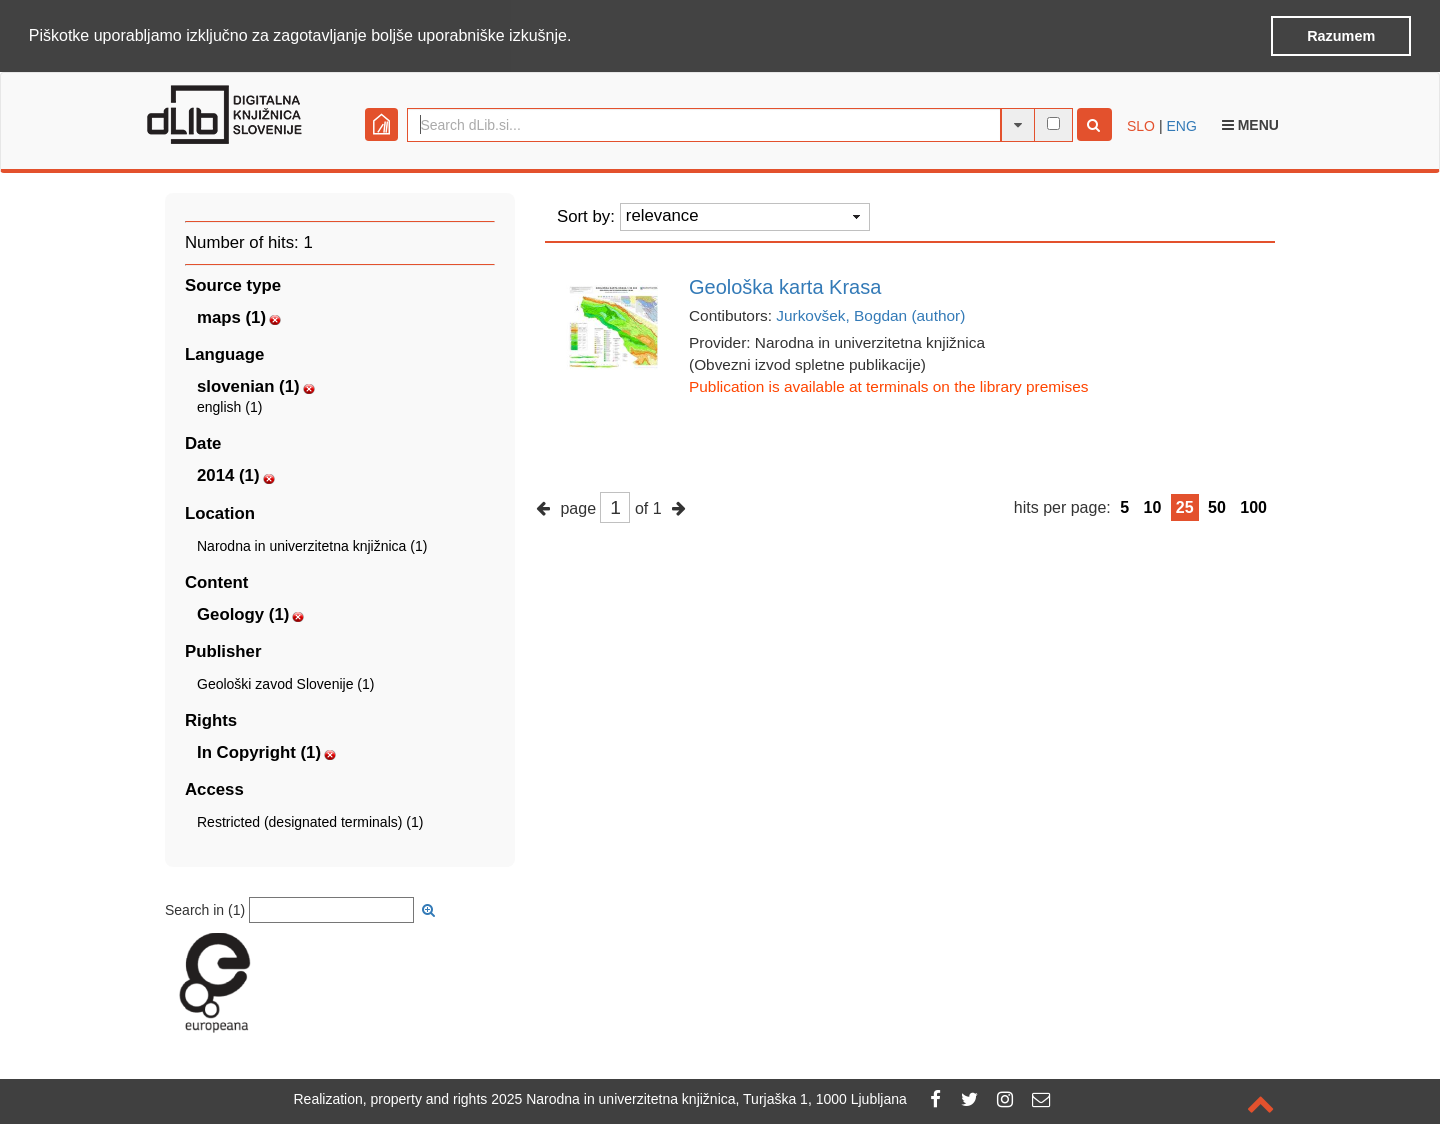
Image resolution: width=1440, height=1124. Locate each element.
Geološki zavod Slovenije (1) (285, 682)
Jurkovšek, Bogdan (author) (870, 313)
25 (1185, 505)
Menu (1250, 123)
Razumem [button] (1341, 36)
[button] (579, 37)
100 (1253, 505)
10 (1153, 505)
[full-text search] (1053, 121)
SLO (1141, 124)
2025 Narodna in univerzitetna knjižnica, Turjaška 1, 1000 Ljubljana (699, 1099)
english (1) (229, 406)
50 (1217, 505)
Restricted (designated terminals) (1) (310, 821)
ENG (1181, 124)
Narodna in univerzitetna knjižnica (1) (312, 544)
